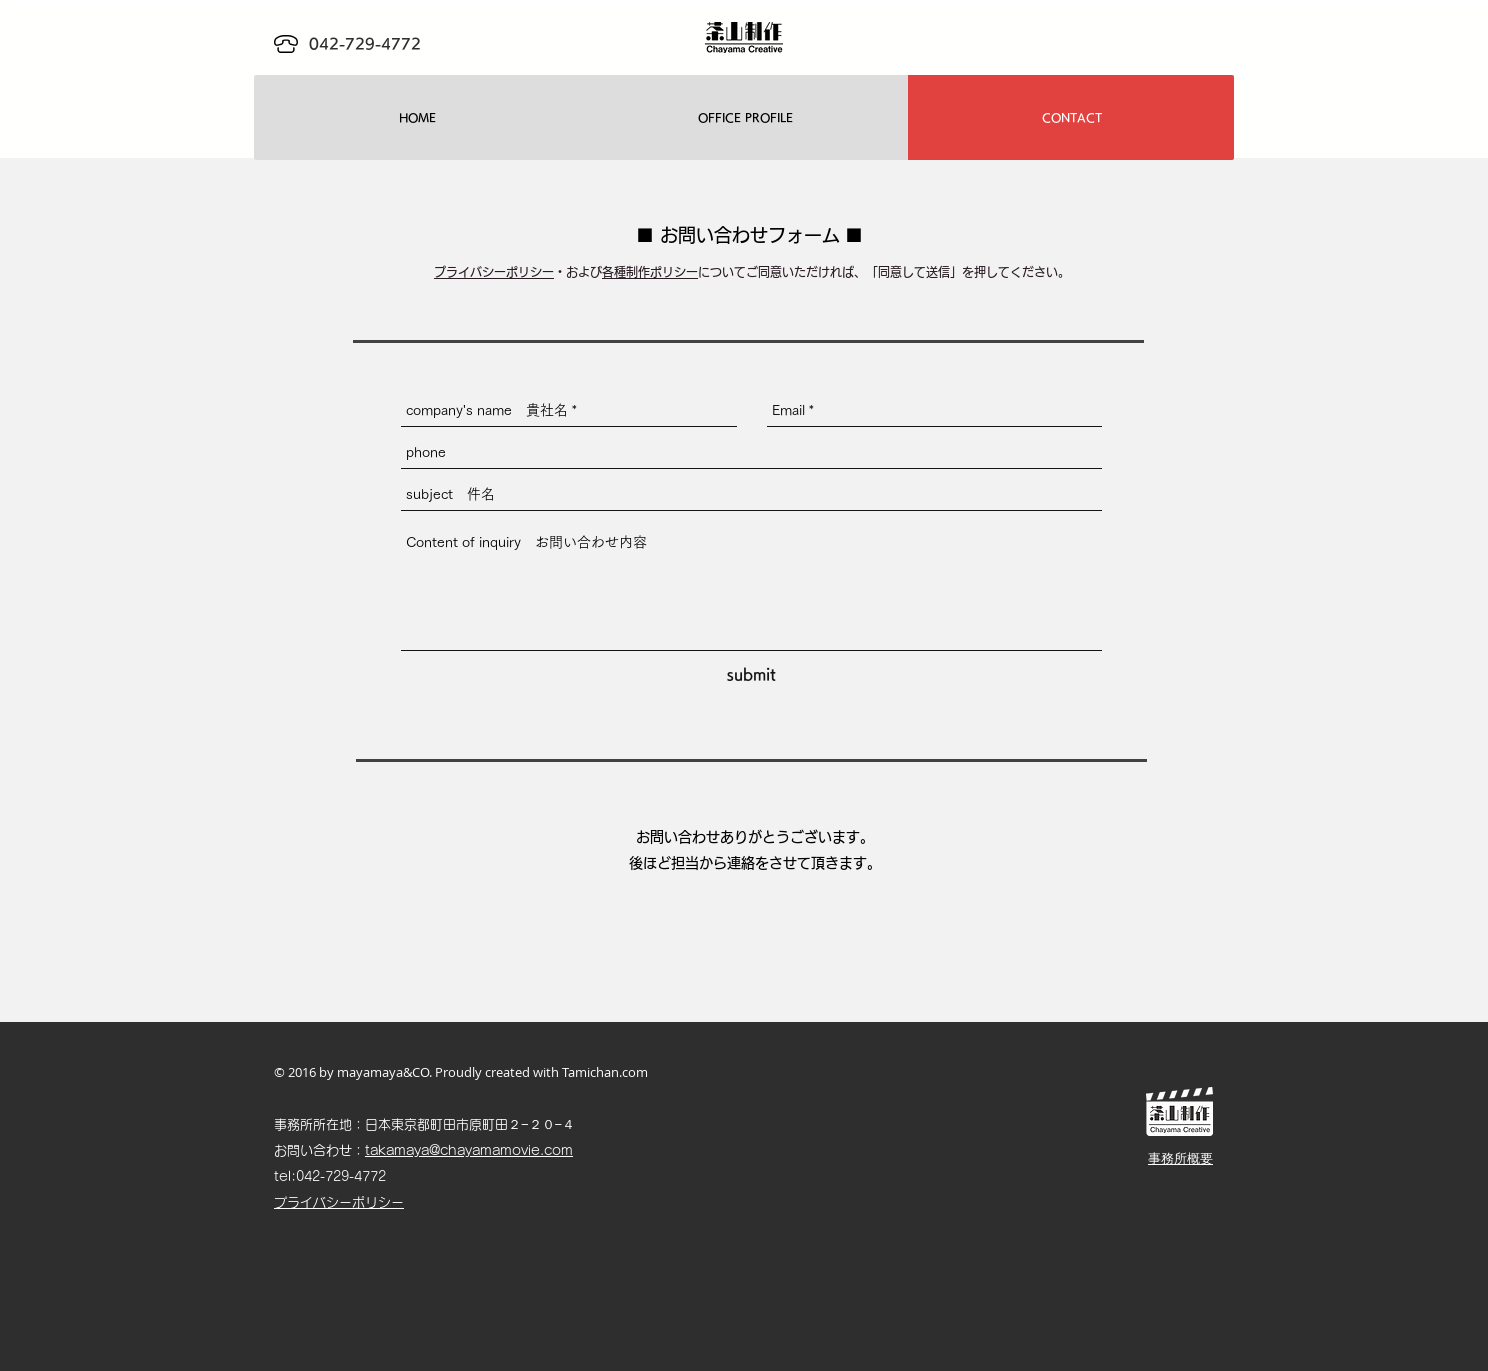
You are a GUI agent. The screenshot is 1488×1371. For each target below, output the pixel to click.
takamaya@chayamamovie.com (469, 1150)
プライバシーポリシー (494, 272)
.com (633, 1072)
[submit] (751, 674)
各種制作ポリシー (650, 272)
